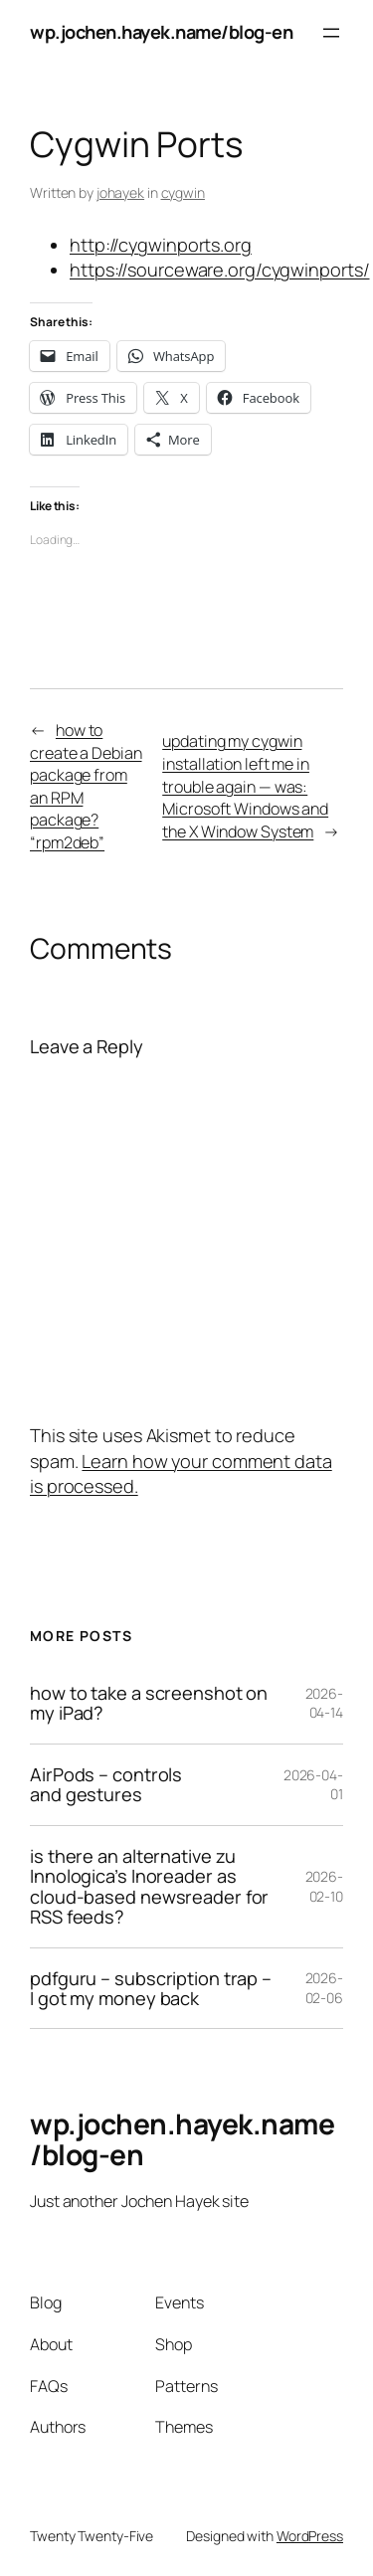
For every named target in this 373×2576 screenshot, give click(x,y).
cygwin (183, 192)
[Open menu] (331, 33)
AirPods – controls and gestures (106, 1784)
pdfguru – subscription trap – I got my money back (151, 1988)
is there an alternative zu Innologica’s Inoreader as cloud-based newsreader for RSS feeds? (149, 1887)
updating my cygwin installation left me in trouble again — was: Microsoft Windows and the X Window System (245, 785)
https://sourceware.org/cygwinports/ (220, 269)
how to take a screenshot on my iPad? (149, 1703)
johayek (120, 192)
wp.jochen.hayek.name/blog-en (161, 32)
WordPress (310, 2535)
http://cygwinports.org (161, 245)
